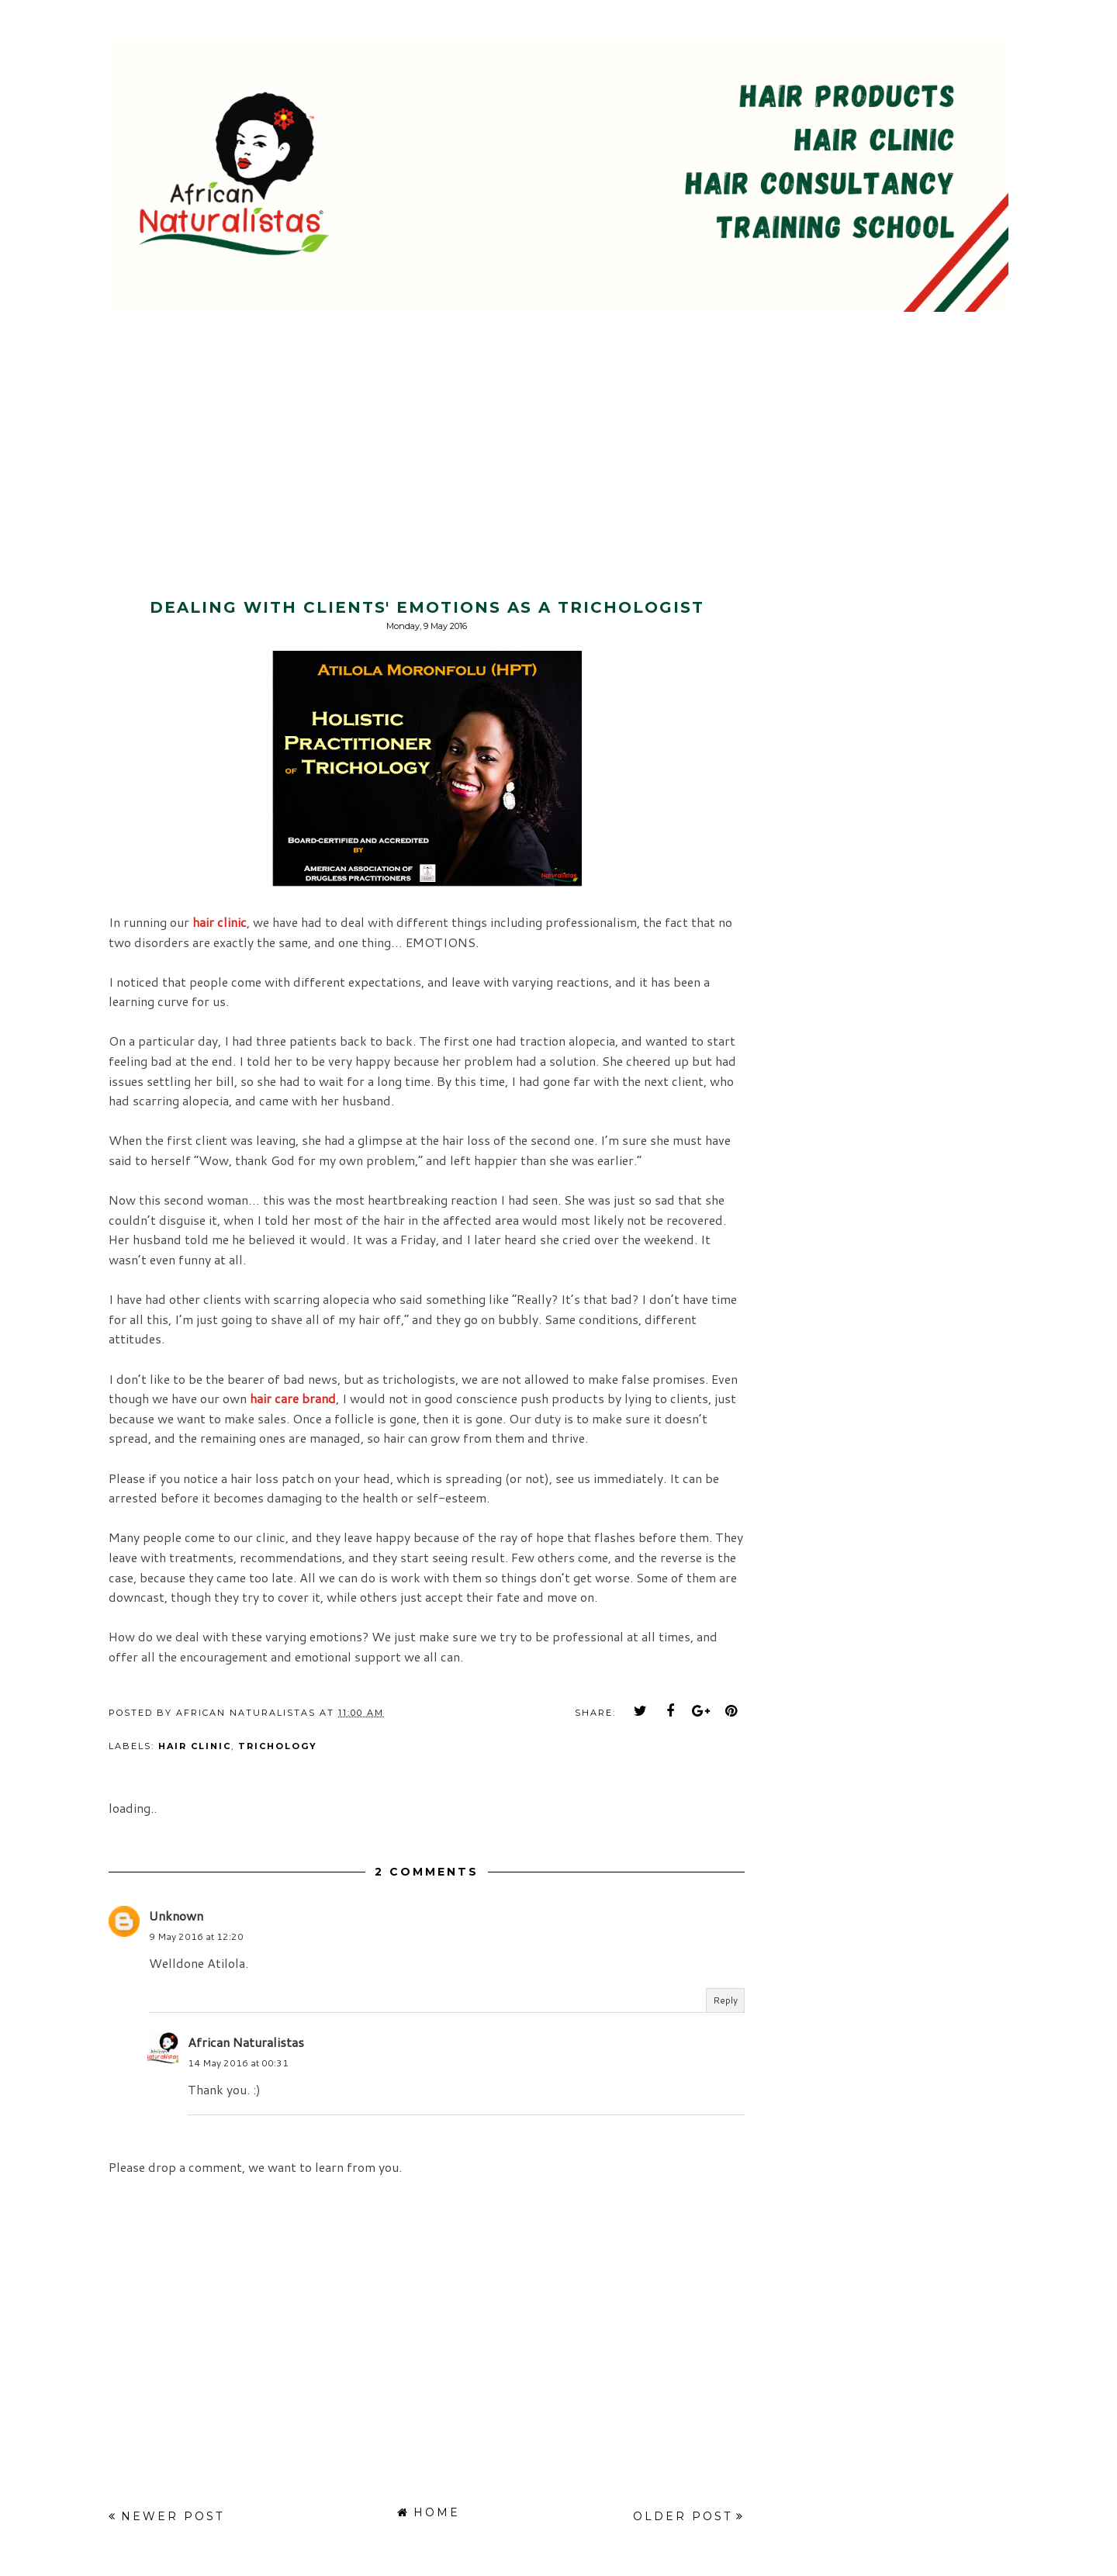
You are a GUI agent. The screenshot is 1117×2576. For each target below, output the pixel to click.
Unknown (176, 1915)
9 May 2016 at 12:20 (196, 1936)
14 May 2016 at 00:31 (238, 2062)
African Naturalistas (246, 2042)
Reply (725, 2000)
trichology (277, 1746)
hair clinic (194, 1746)
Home (436, 2512)
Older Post (682, 2516)
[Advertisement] (130, 422)
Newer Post (172, 2516)
